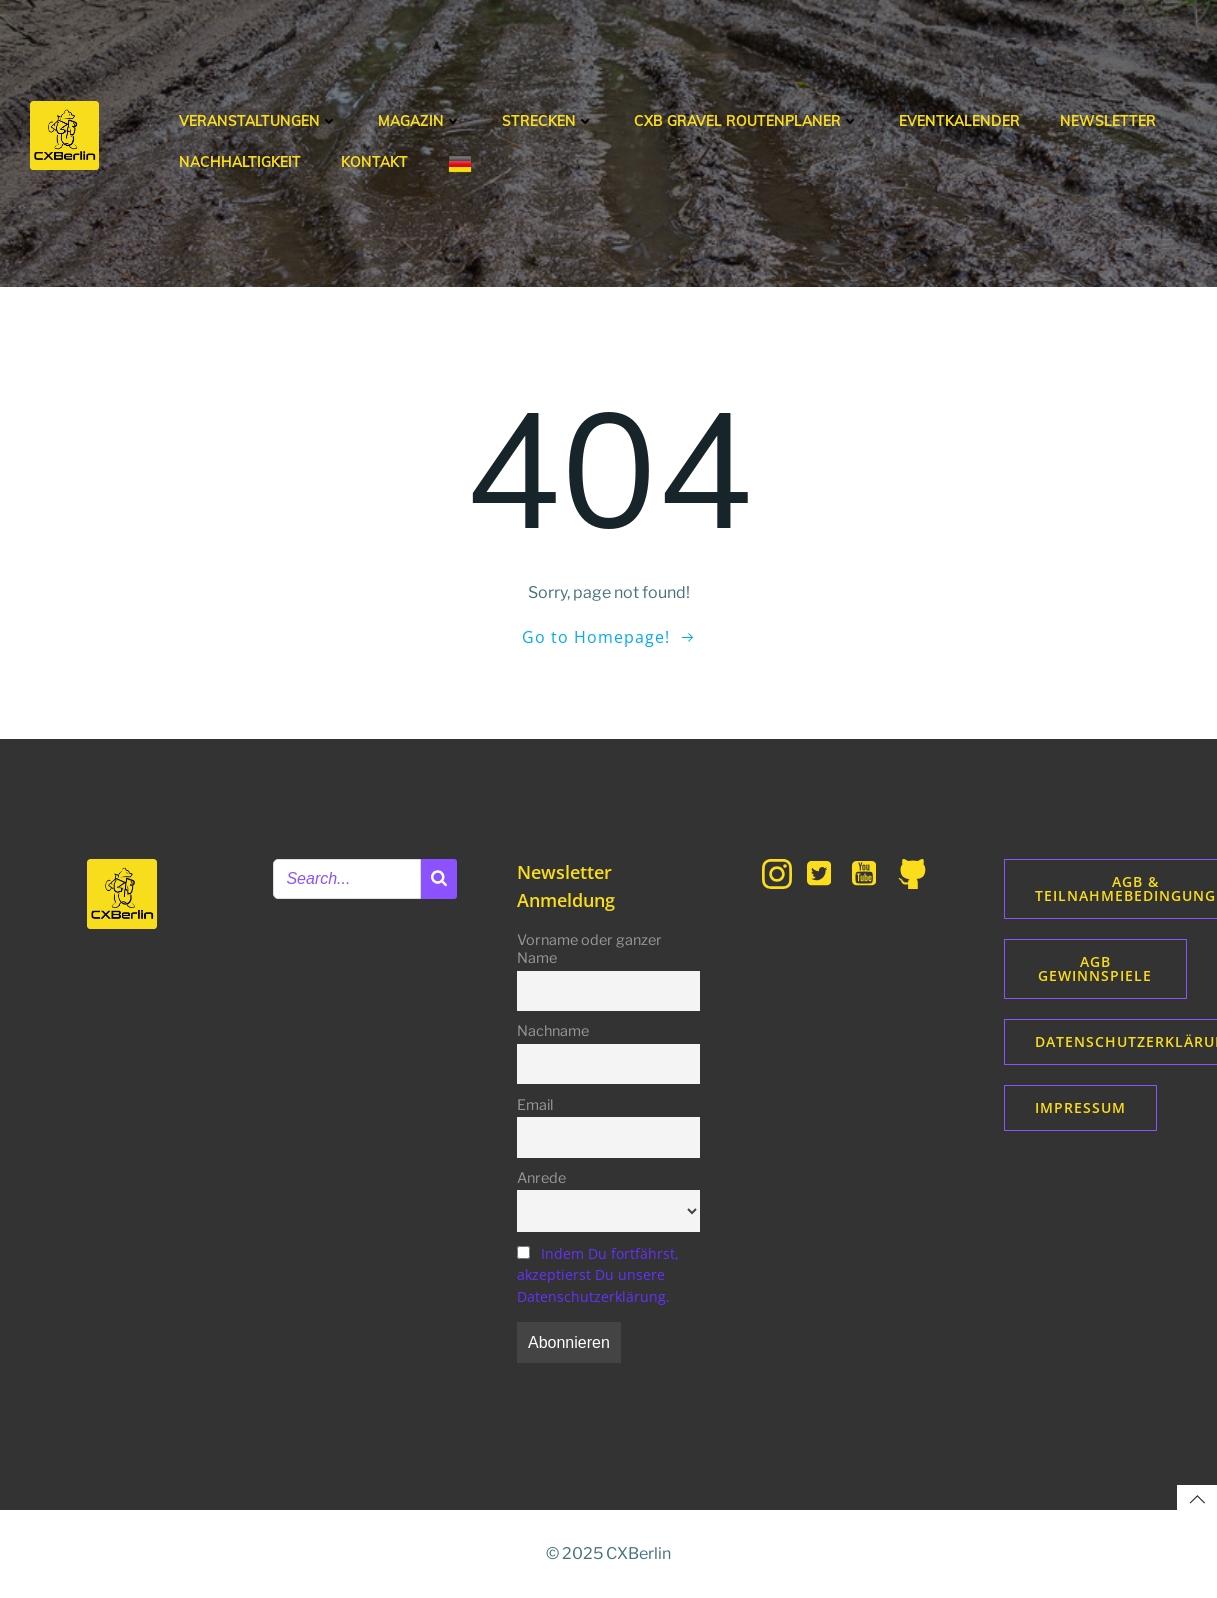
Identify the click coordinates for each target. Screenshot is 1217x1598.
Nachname (553, 1031)
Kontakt (374, 162)
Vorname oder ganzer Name (589, 949)
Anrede (541, 1178)
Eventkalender (959, 121)
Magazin (420, 121)
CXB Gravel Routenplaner (746, 121)
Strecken (548, 121)
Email (535, 1105)
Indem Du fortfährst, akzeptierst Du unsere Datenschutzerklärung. (598, 1275)
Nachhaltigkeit (240, 162)
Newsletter (1108, 121)
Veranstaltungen (258, 121)
